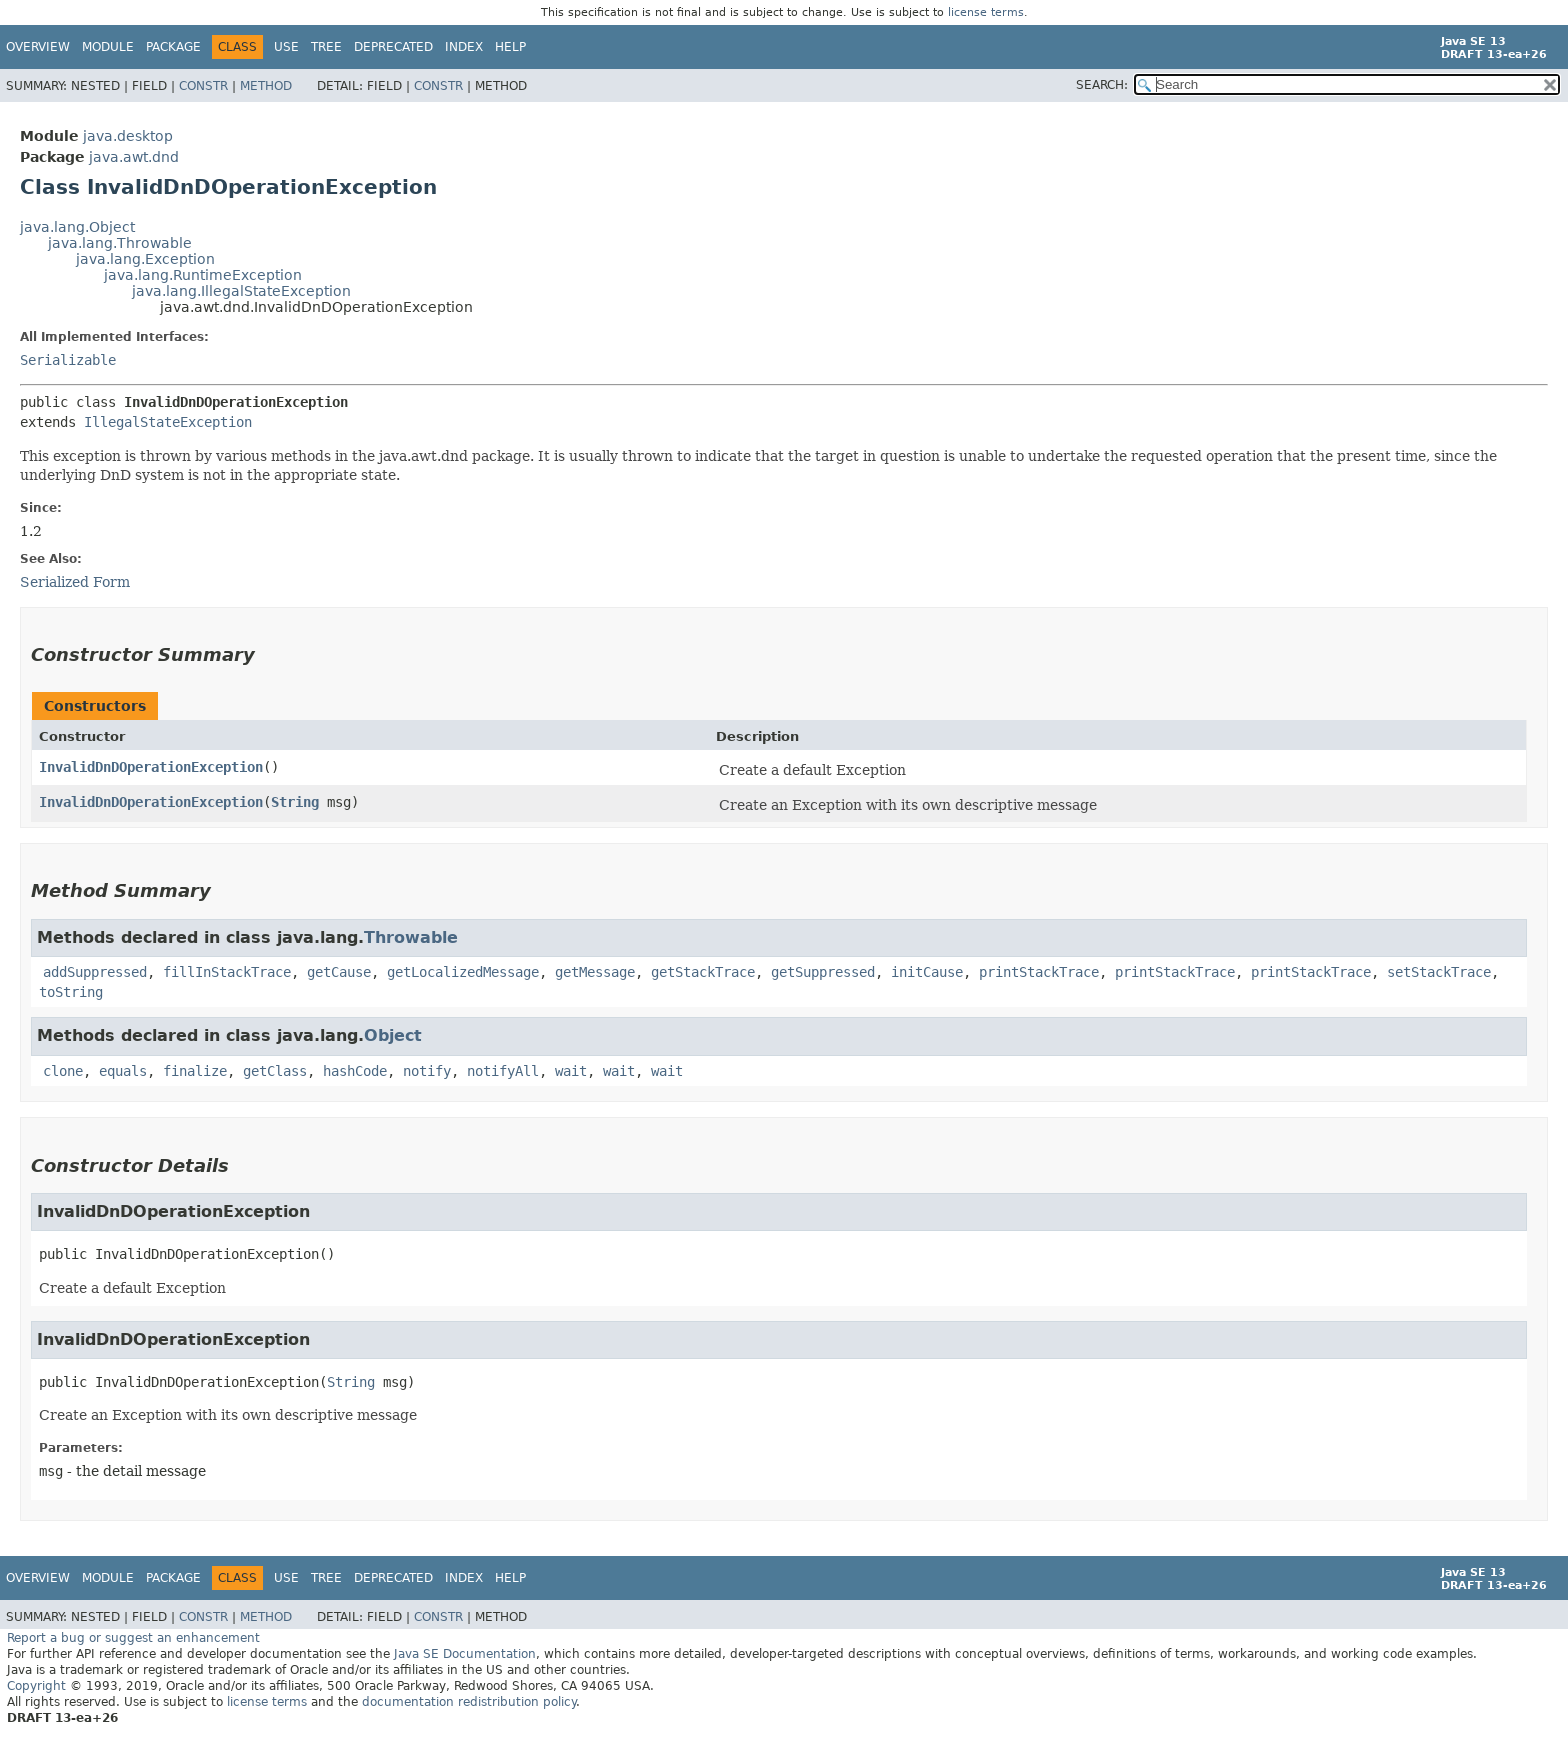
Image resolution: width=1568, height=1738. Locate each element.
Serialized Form (75, 582)
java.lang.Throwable (120, 243)
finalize (195, 1071)
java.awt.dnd (134, 157)
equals (123, 1071)
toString (71, 992)
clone (63, 1071)
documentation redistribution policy (469, 1702)
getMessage (595, 972)
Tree (326, 47)
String (295, 802)
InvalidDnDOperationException (151, 767)
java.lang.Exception (145, 259)
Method (266, 86)
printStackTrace (1039, 972)
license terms (986, 12)
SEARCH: (1102, 85)
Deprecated (393, 47)
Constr (203, 86)
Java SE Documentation (465, 1654)
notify (427, 1071)
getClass (275, 1071)
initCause (927, 972)
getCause (339, 972)
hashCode (355, 1071)
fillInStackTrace (227, 972)
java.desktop (128, 136)
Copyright (36, 1686)
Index (464, 47)
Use (286, 47)
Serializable (68, 360)
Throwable (411, 937)
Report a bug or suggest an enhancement (133, 1638)
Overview (38, 47)
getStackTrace (703, 972)
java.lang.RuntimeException (203, 275)
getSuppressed (823, 972)
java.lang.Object (77, 227)
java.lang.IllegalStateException (241, 291)
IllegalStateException (168, 422)
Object (393, 1035)
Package (173, 47)
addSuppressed (95, 972)
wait (571, 1071)
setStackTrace (1439, 972)
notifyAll (503, 1071)
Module (108, 47)
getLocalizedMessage (463, 972)
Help (510, 47)
